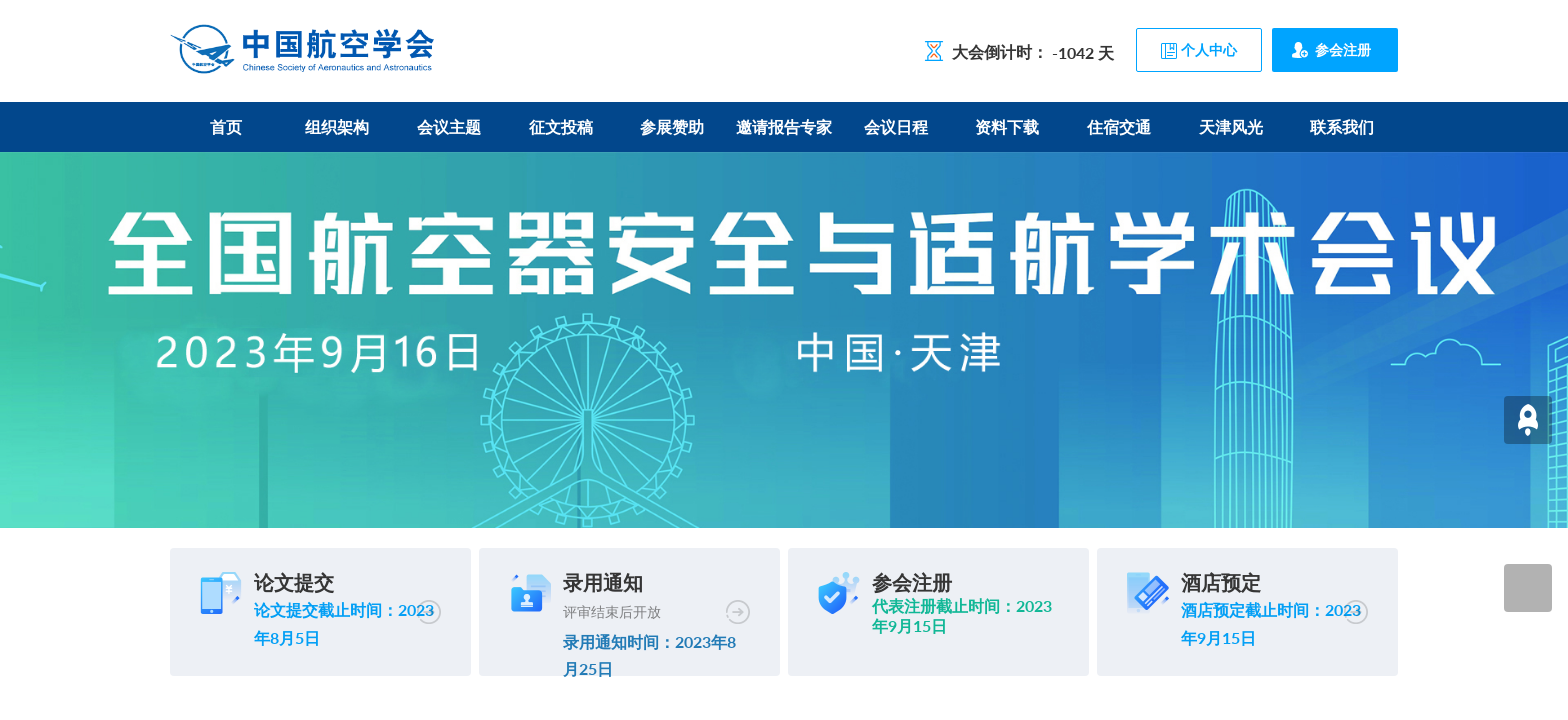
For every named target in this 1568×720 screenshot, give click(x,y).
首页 (226, 126)
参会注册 (1343, 49)
